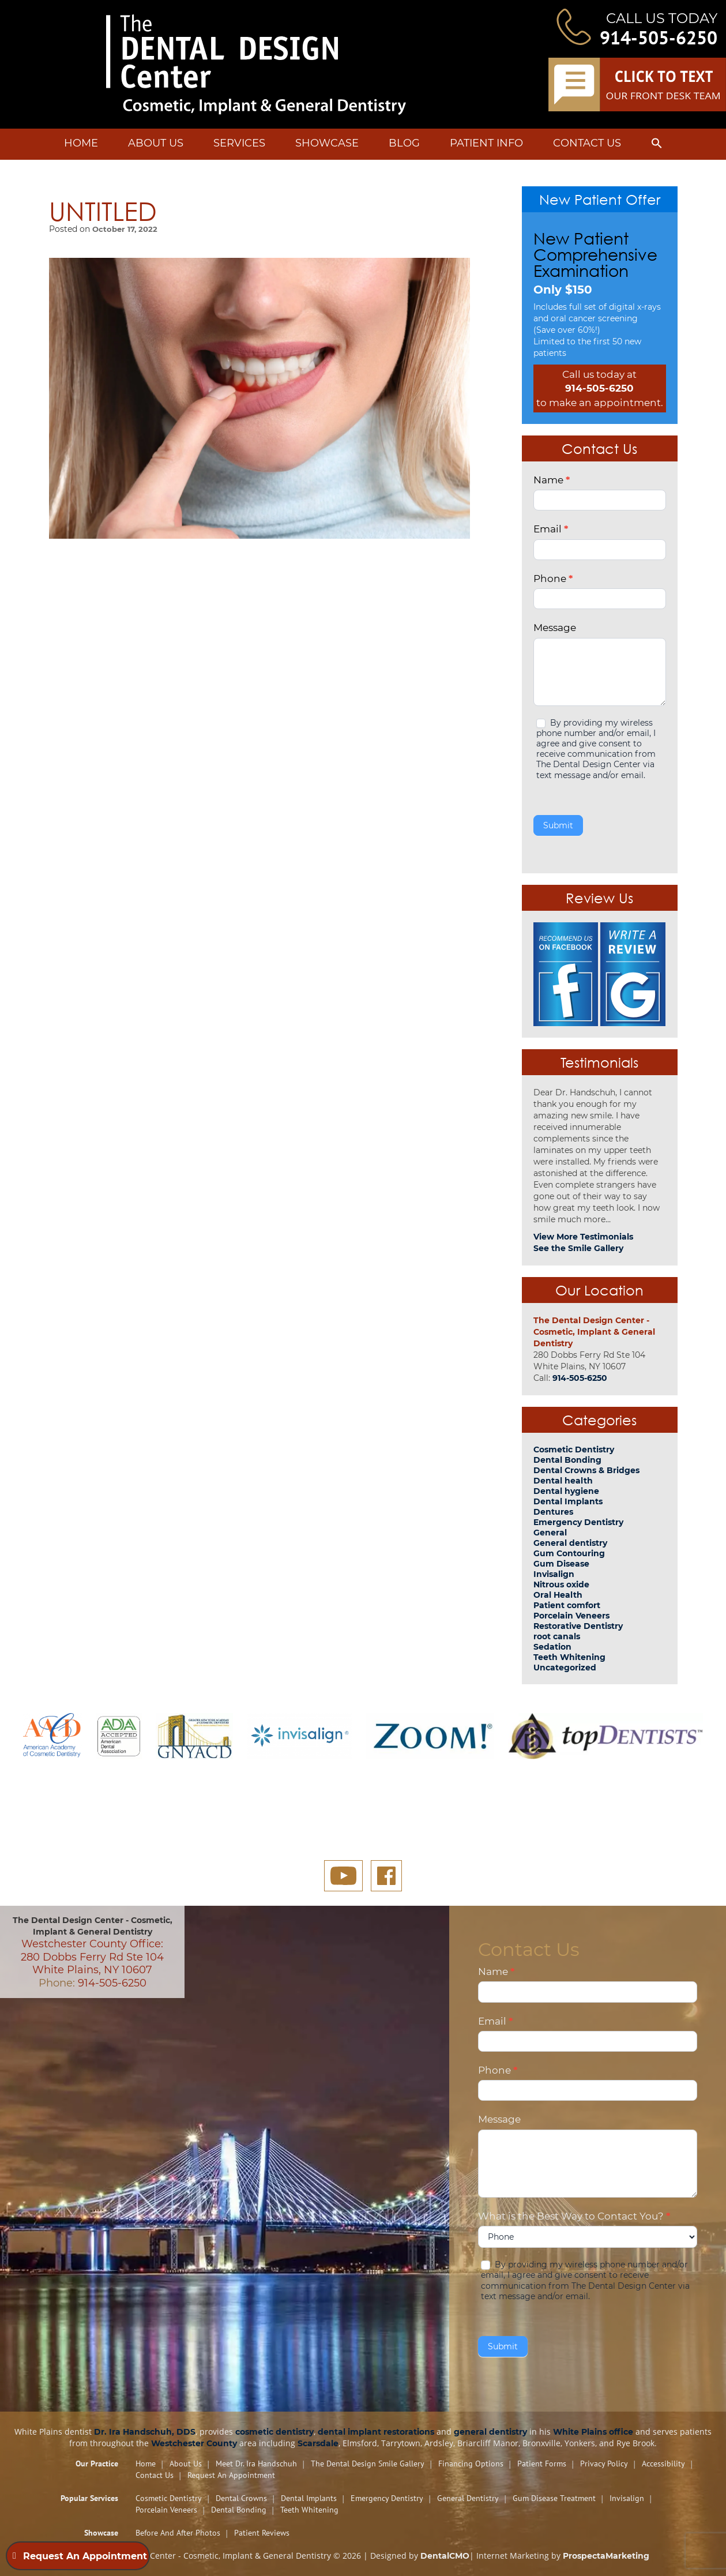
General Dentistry (468, 2498)
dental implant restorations (376, 2432)
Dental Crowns (241, 2498)
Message (554, 627)
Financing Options (470, 2463)
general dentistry (490, 2432)
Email (550, 529)
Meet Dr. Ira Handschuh (256, 2463)
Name (551, 480)
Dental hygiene (566, 1491)
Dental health (563, 1480)
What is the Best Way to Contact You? (574, 2216)
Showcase (327, 143)
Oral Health (557, 1595)
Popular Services (89, 2498)
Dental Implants (568, 1501)
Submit (558, 825)
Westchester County (194, 2443)
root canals (556, 1636)
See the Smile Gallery (578, 1248)
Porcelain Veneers (571, 1615)
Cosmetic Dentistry (573, 1449)
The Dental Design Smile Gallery (367, 2463)
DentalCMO (444, 2556)
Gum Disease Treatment (554, 2498)
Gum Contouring (569, 1553)
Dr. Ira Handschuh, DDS (144, 2432)
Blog (404, 143)
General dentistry (570, 1543)
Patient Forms (541, 2463)
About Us (155, 143)
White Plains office (593, 2432)
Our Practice (97, 2463)
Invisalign (553, 1574)
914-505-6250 (658, 37)
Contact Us (587, 143)
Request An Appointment (231, 2475)
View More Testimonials (583, 1236)
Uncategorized (564, 1667)
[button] (657, 145)
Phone (553, 578)
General (550, 1532)
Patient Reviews (261, 2533)
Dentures (553, 1512)
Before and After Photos (178, 2533)
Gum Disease (561, 1564)
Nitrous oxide (561, 1584)
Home (81, 143)
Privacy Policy (604, 2463)
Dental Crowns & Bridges (586, 1470)
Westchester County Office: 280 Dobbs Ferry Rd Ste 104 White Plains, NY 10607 (92, 1956)
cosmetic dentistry (274, 2432)
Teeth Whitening (569, 1657)
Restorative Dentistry (578, 1626)
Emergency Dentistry (578, 1522)
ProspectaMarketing (606, 2556)
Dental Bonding (567, 1460)
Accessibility (663, 2463)
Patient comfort (566, 1605)
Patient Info (486, 143)
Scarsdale (318, 2443)
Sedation (552, 1647)
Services (239, 143)
